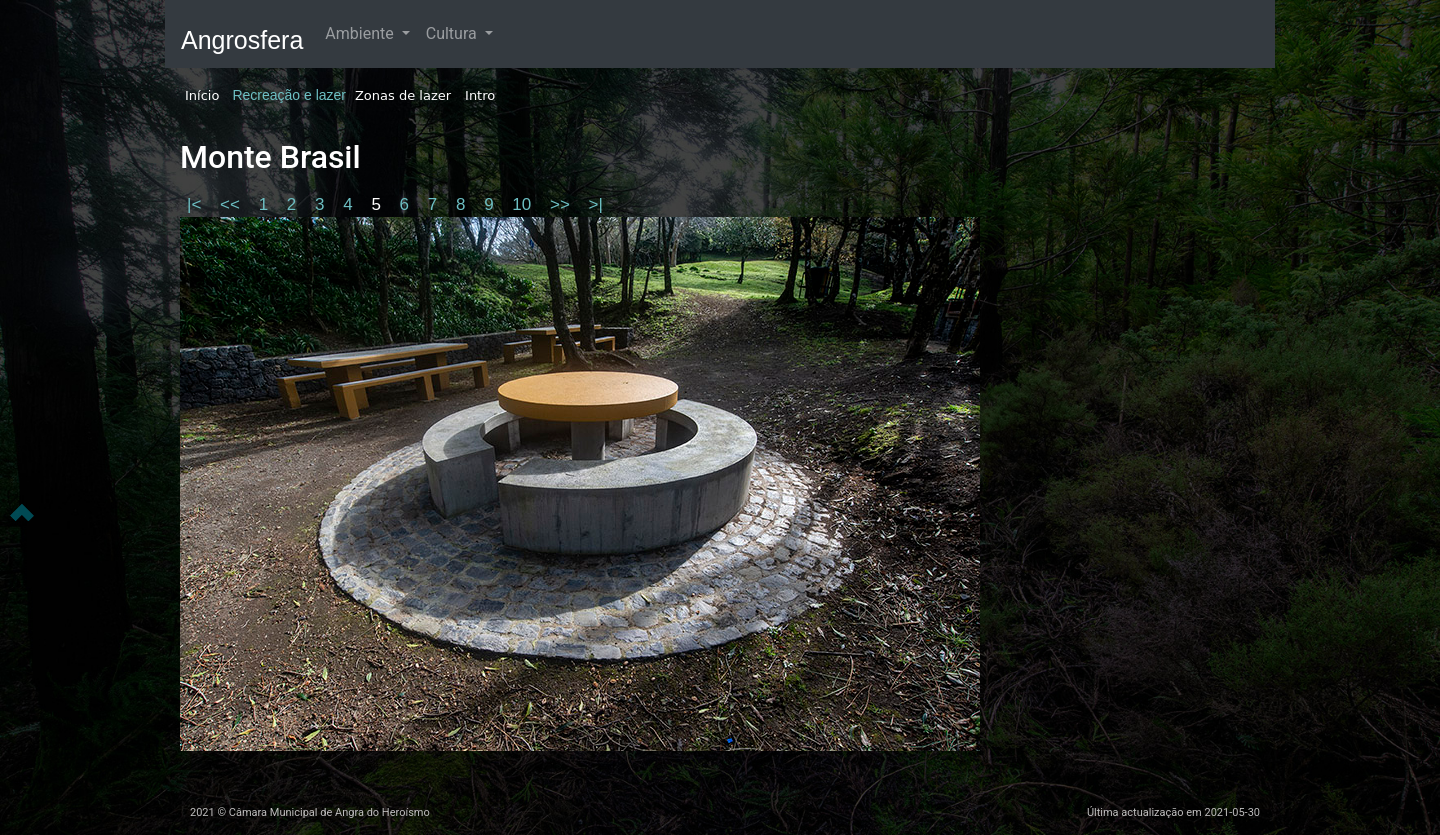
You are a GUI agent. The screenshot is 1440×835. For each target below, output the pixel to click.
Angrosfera (242, 40)
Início (202, 95)
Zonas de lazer (403, 95)
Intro (480, 95)
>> (562, 204)
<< (232, 204)
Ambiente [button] (361, 33)
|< (196, 204)
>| (596, 204)
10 (524, 204)
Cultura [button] (453, 33)
